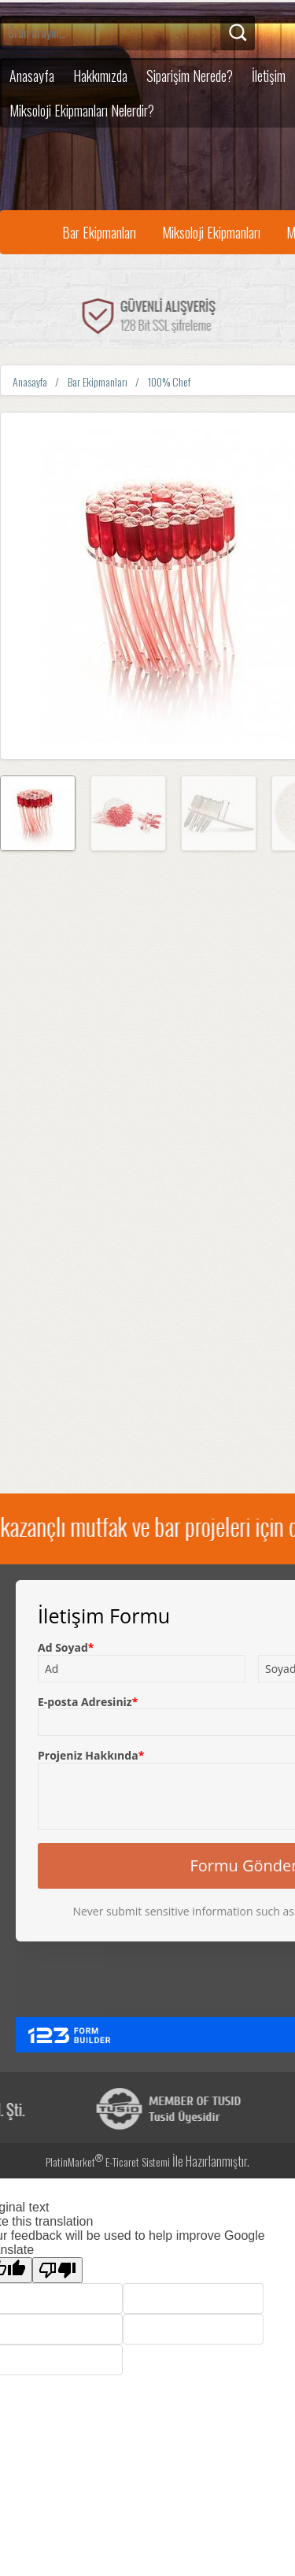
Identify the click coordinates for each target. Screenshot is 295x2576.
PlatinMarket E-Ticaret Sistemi (108, 2161)
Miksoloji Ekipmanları (211, 232)
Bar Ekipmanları (99, 232)
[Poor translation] (57, 2270)
